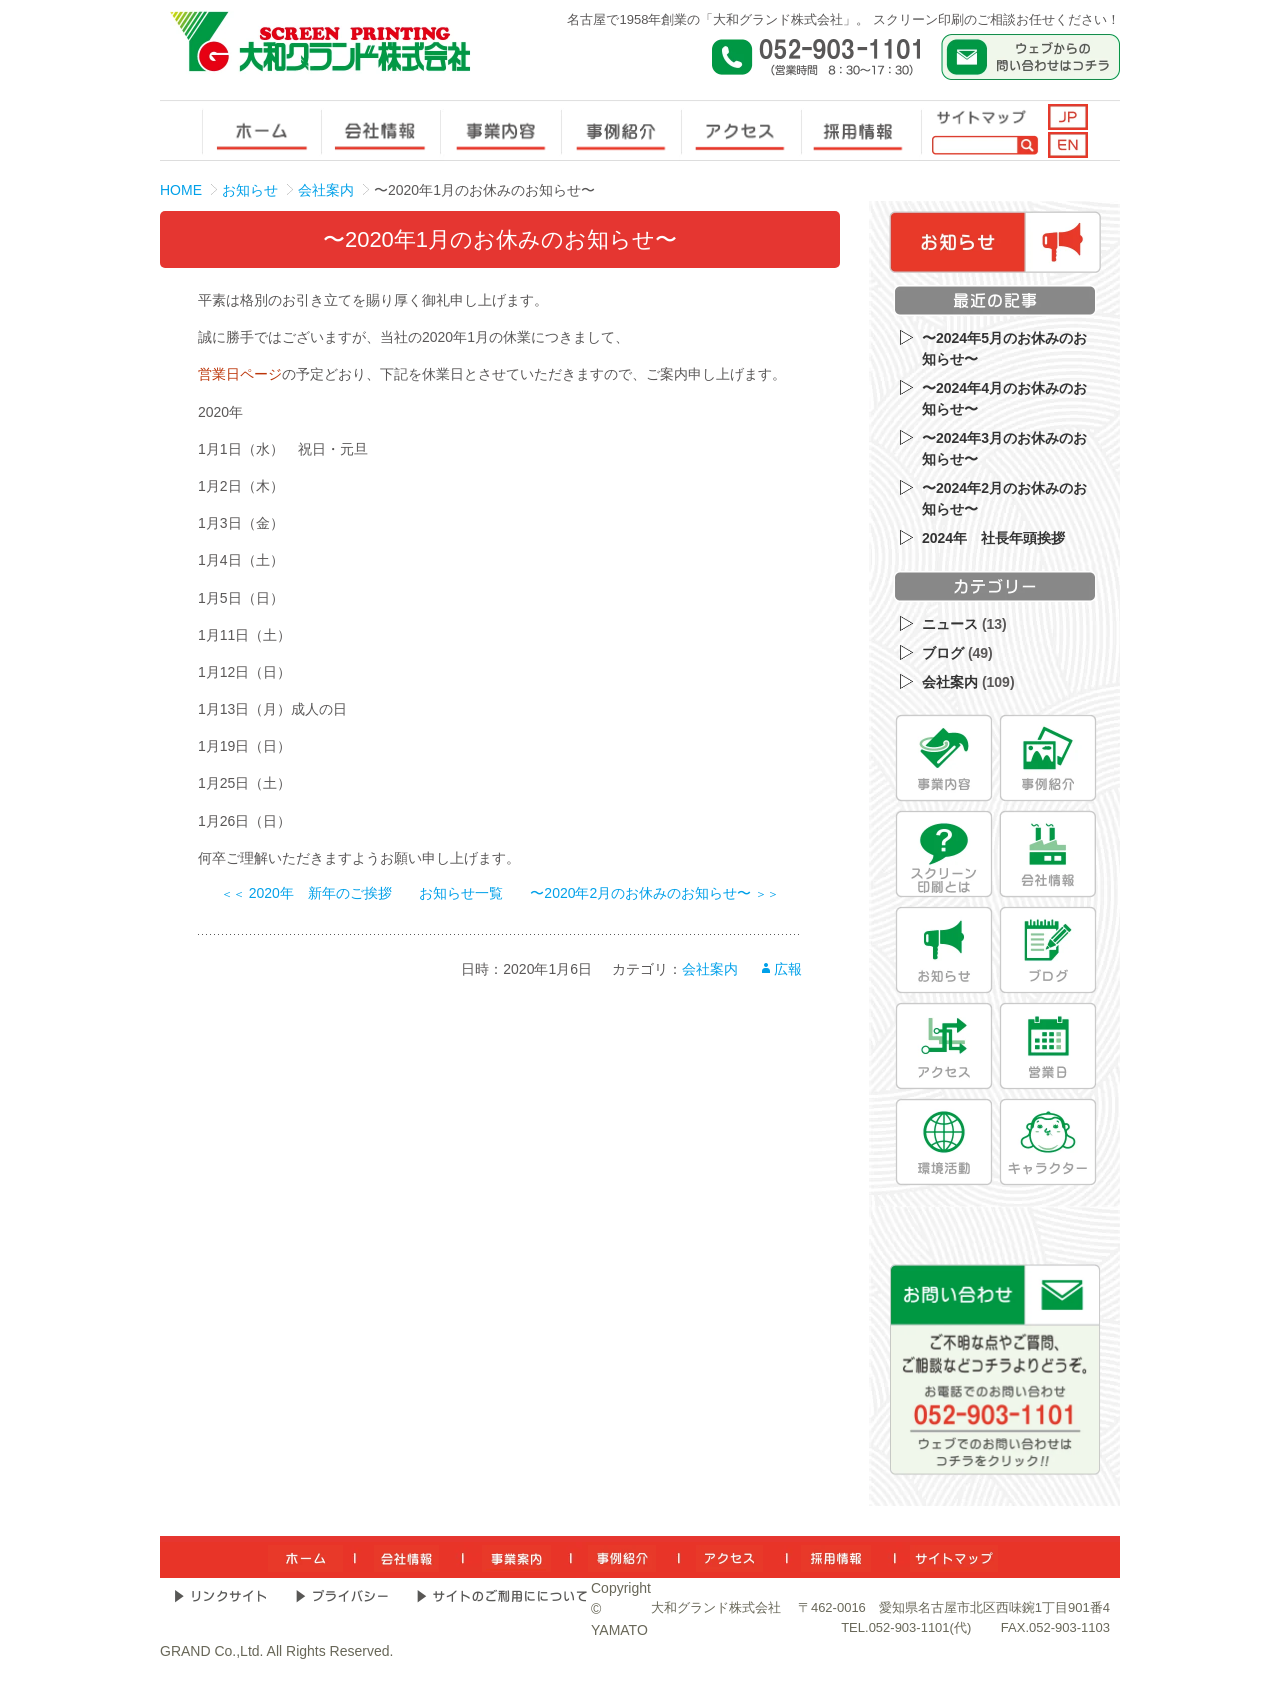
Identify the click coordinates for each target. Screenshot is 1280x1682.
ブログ (943, 653)
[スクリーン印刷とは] (944, 854)
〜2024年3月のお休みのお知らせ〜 (1004, 448)
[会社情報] (1048, 854)
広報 (788, 969)
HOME (181, 190)
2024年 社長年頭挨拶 (993, 538)
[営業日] (1048, 1046)
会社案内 (326, 190)
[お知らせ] (944, 950)
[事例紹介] (1048, 758)
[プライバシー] (342, 1596)
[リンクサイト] (220, 1596)
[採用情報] (836, 1557)
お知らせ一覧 (461, 893)
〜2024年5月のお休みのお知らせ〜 (1004, 348)
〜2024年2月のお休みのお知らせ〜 (1004, 498)
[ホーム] (305, 1557)
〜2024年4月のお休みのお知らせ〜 (1004, 398)
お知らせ (250, 190)
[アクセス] (944, 1046)
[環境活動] (944, 1142)
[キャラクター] (1048, 1142)
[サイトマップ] (954, 1557)
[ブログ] (1048, 950)
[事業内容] (944, 758)
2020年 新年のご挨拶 (306, 893)
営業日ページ (240, 374)
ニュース (950, 624)
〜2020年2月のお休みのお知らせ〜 (654, 893)
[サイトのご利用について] (502, 1596)
